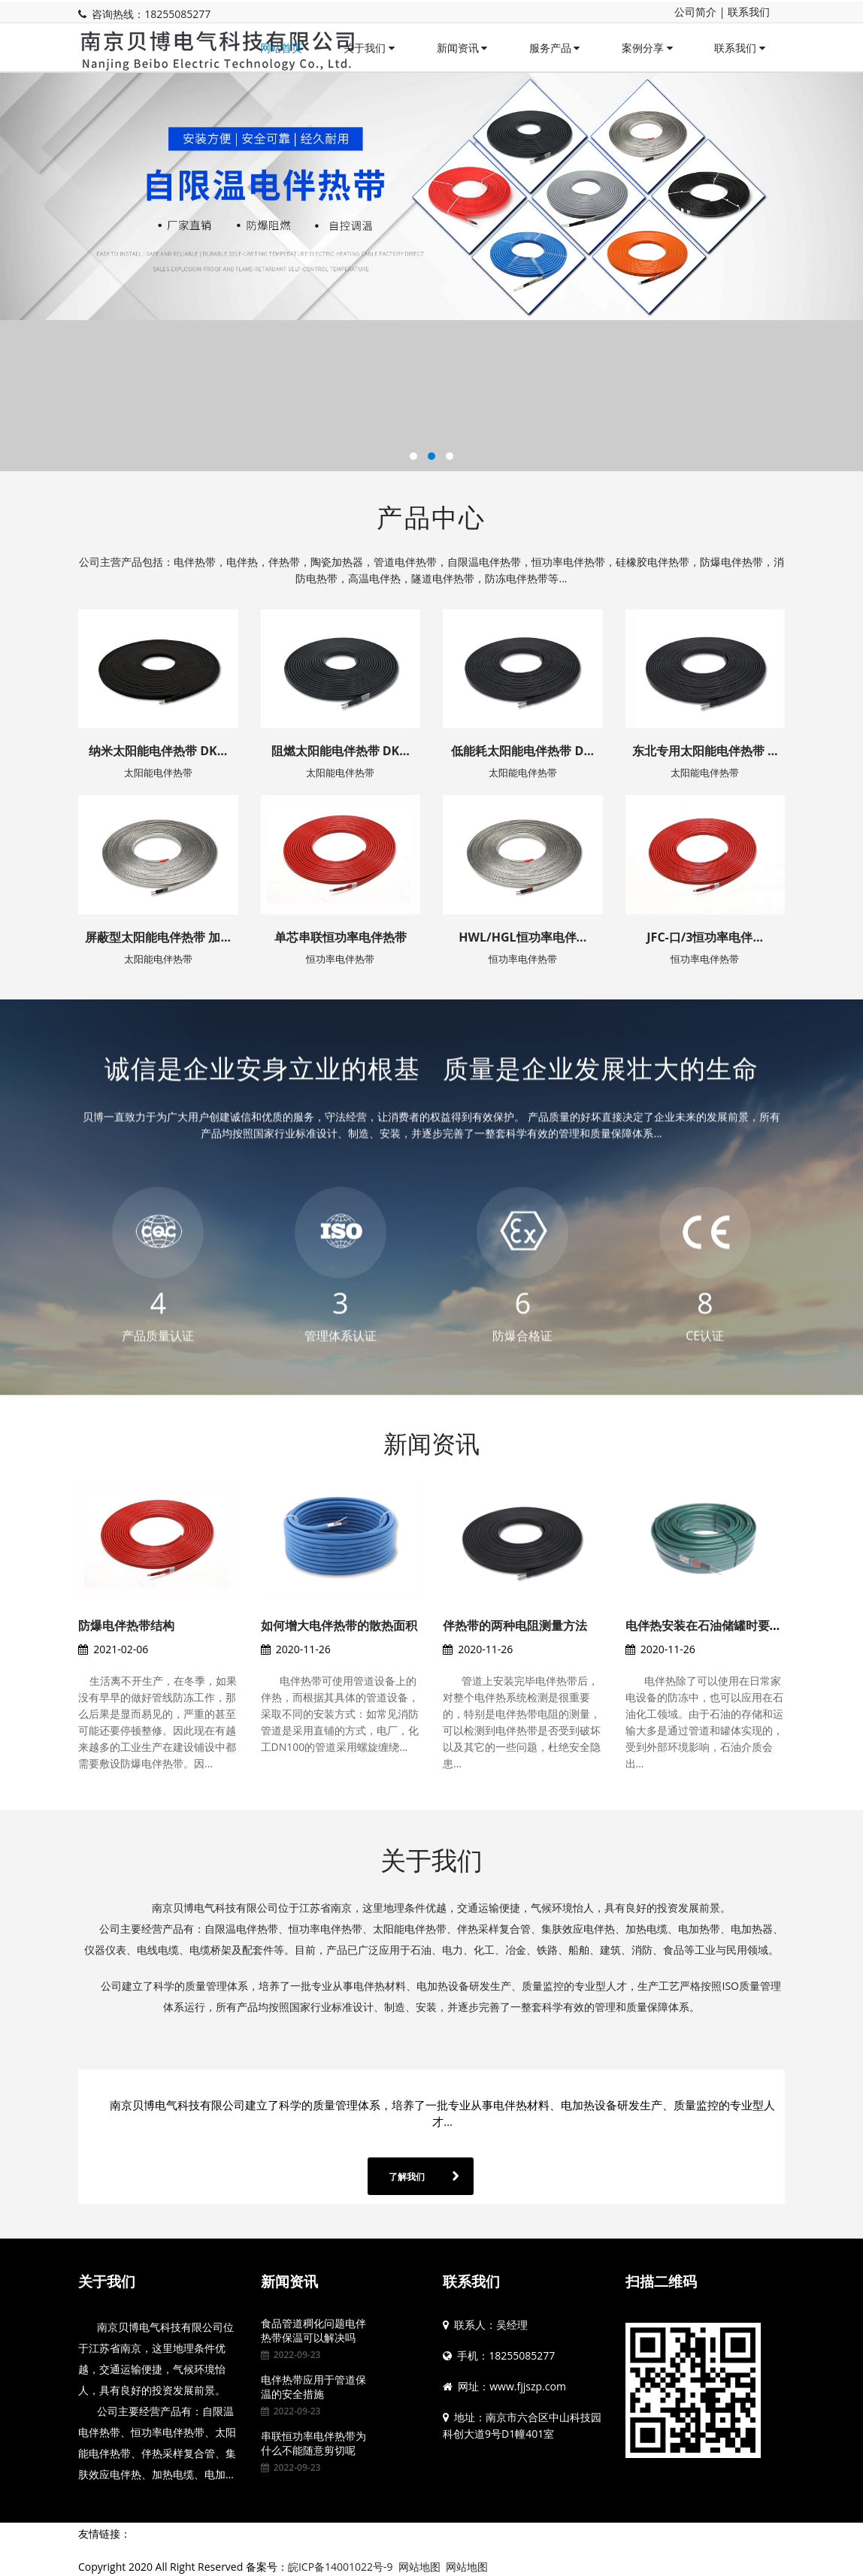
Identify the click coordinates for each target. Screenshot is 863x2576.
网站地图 (419, 2566)
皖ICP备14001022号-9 (340, 2566)
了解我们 (407, 2176)
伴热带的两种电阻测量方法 (515, 1625)
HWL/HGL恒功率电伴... (522, 937)
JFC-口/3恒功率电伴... (704, 937)
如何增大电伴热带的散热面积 (339, 1625)
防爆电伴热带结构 (126, 1625)
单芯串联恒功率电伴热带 (340, 937)
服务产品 (554, 48)
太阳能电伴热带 (158, 772)
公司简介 (695, 12)
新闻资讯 (462, 48)
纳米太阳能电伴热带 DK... (158, 750)
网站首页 (281, 48)
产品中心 (431, 517)
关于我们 (369, 48)
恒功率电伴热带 (340, 959)
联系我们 (749, 12)
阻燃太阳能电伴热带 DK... (340, 750)
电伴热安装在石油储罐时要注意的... (720, 1625)
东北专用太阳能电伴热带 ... (705, 750)
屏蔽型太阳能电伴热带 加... (158, 937)
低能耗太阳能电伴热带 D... (522, 750)
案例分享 (647, 48)
